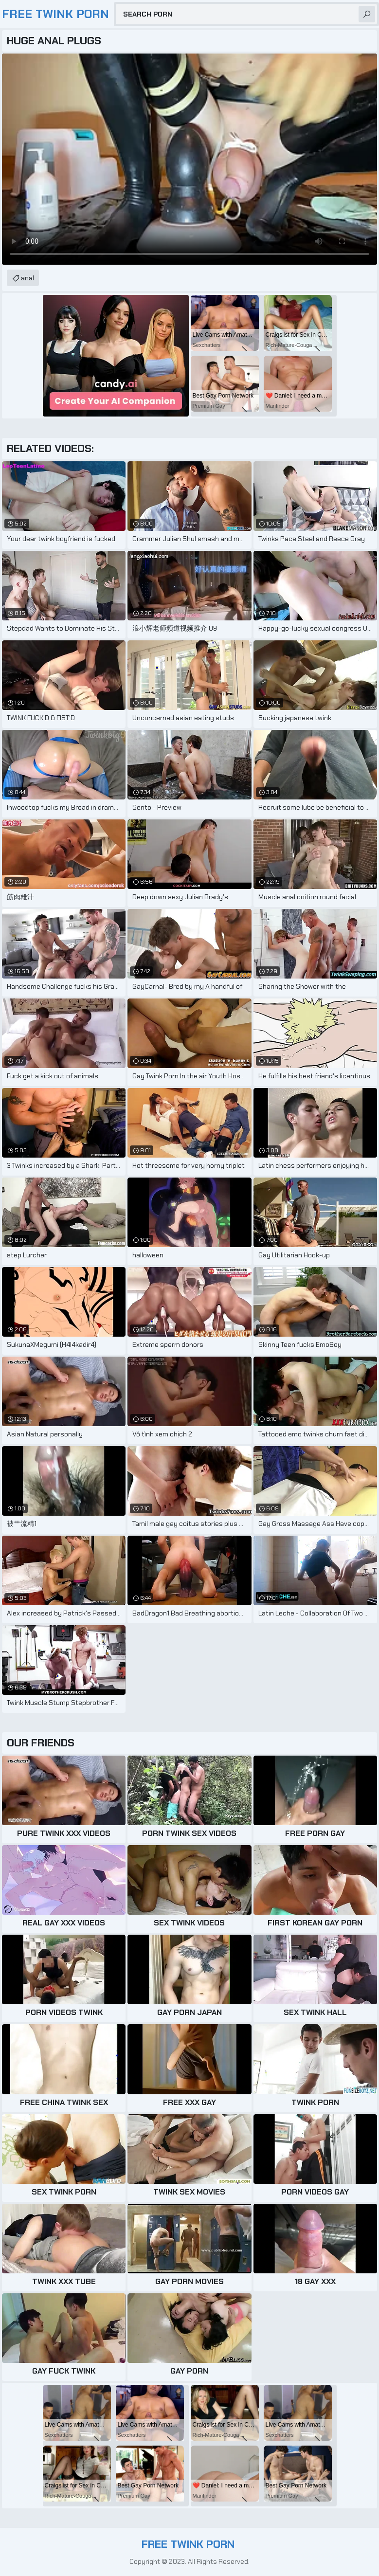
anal (27, 277)
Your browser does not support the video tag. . (189, 159)
